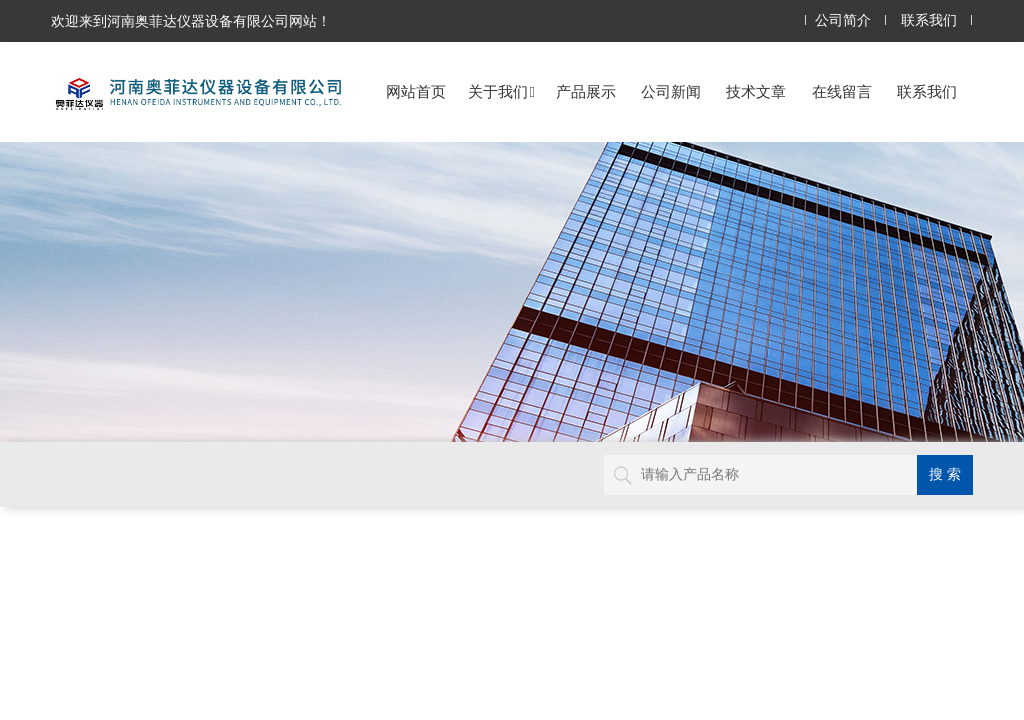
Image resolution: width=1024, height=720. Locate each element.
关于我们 (501, 91)
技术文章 (756, 91)
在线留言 (842, 91)
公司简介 (843, 20)
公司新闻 (671, 91)
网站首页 (416, 91)
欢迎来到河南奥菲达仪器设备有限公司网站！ (191, 21)
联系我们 (929, 20)
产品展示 (586, 91)
